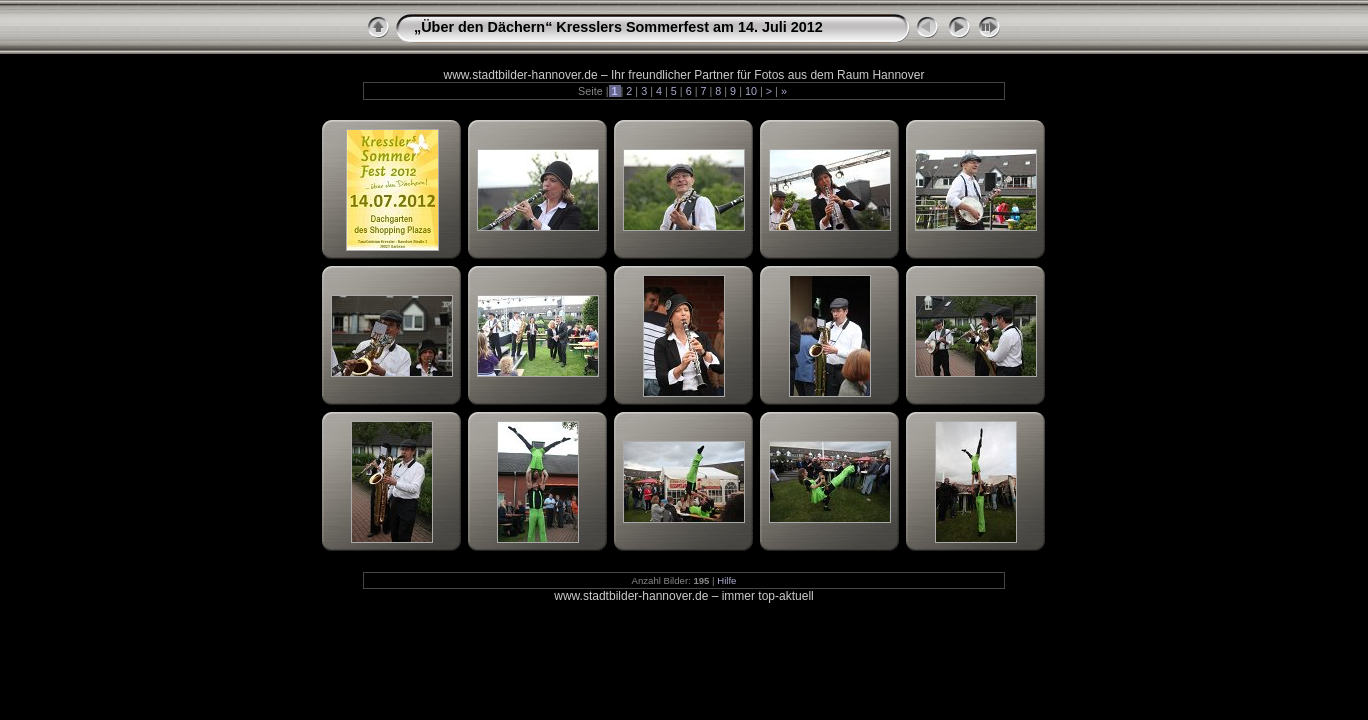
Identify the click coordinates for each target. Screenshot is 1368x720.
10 (751, 91)
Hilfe (726, 580)
